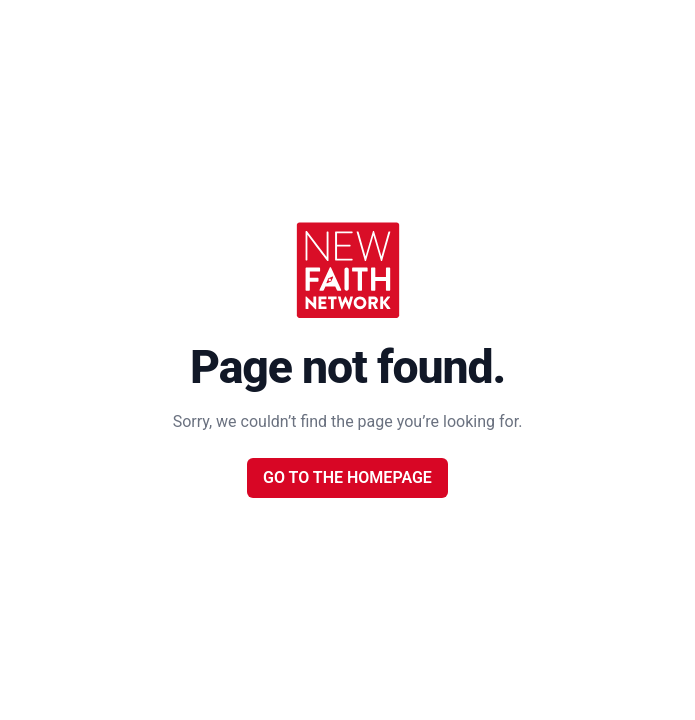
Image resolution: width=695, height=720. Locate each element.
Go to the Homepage (347, 477)
